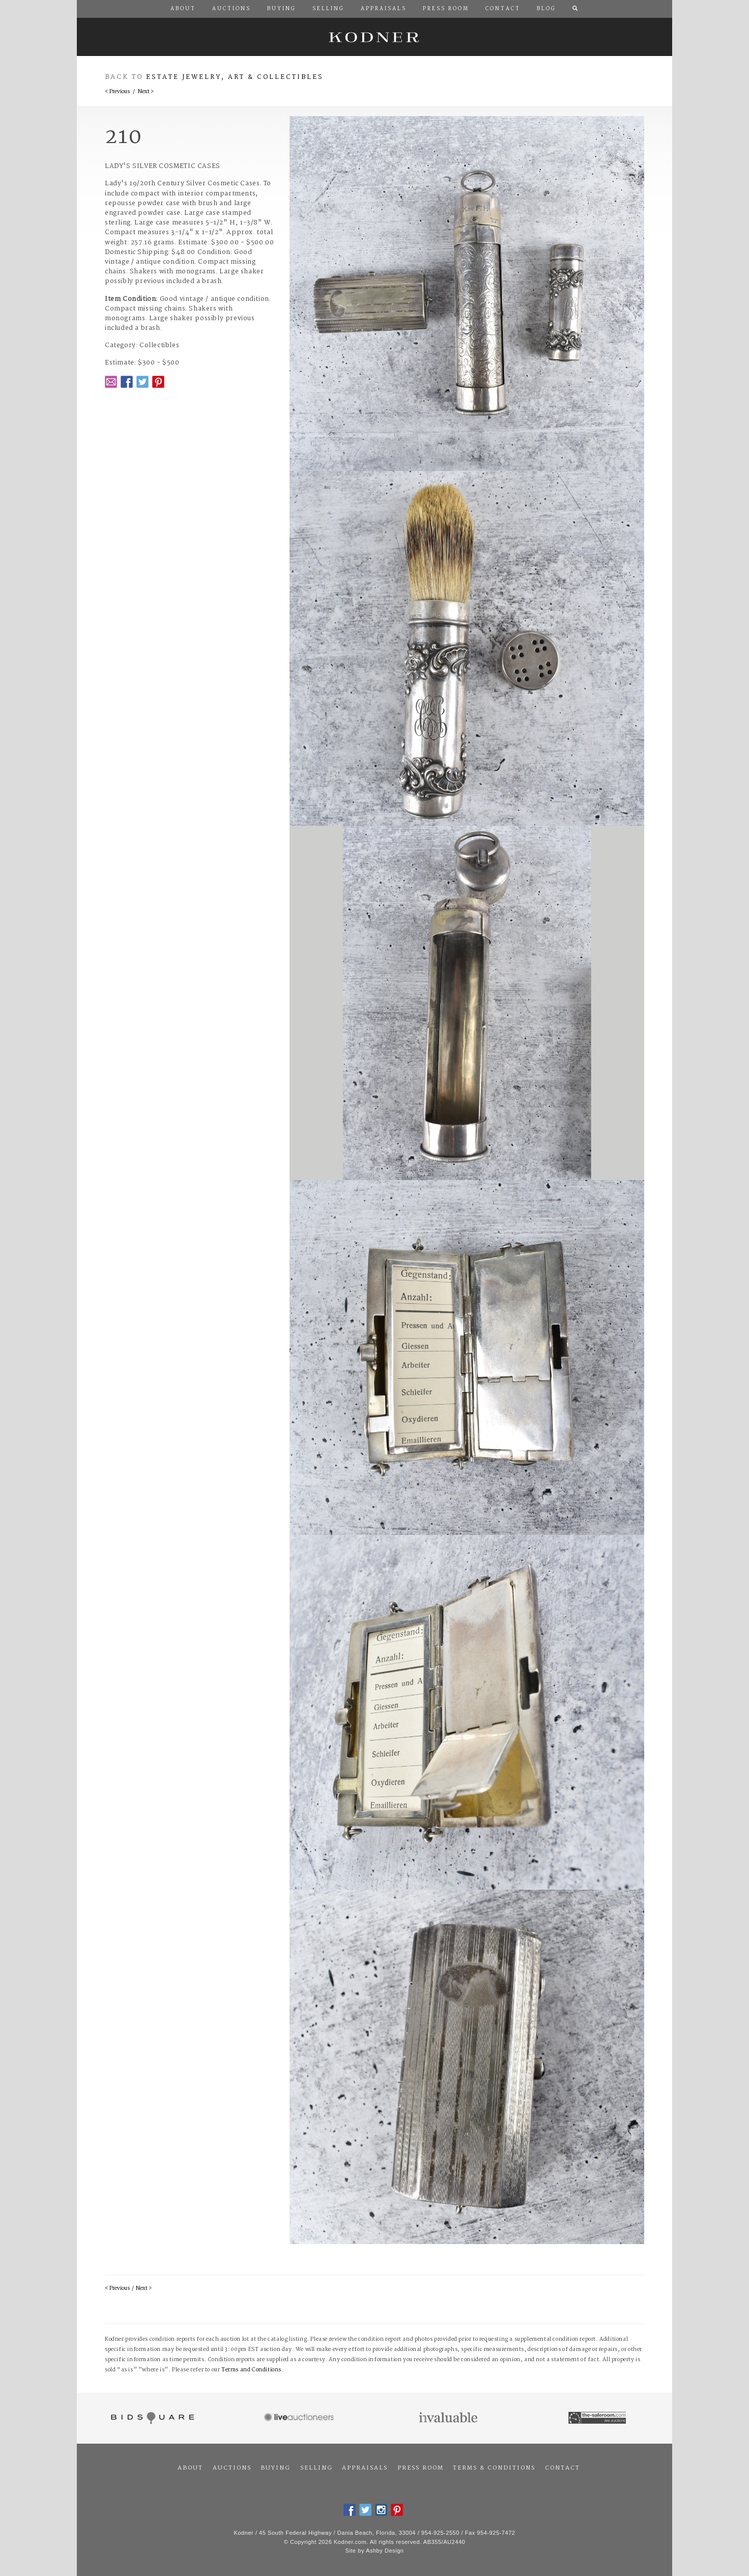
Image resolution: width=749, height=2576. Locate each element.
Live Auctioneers (300, 2418)
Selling (316, 2468)
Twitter (142, 382)
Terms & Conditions (494, 2468)
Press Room (420, 2468)
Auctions (232, 2468)
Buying (276, 2468)
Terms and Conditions (251, 2370)
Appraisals (365, 2468)
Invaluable (449, 2418)
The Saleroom (598, 2418)
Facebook (127, 382)
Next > (146, 92)
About (190, 2468)
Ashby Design (385, 2550)
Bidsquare (151, 2418)
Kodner (374, 37)
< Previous (117, 92)
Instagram (381, 2510)
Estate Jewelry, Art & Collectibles (235, 77)
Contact (562, 2468)
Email (111, 382)
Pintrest (158, 382)
